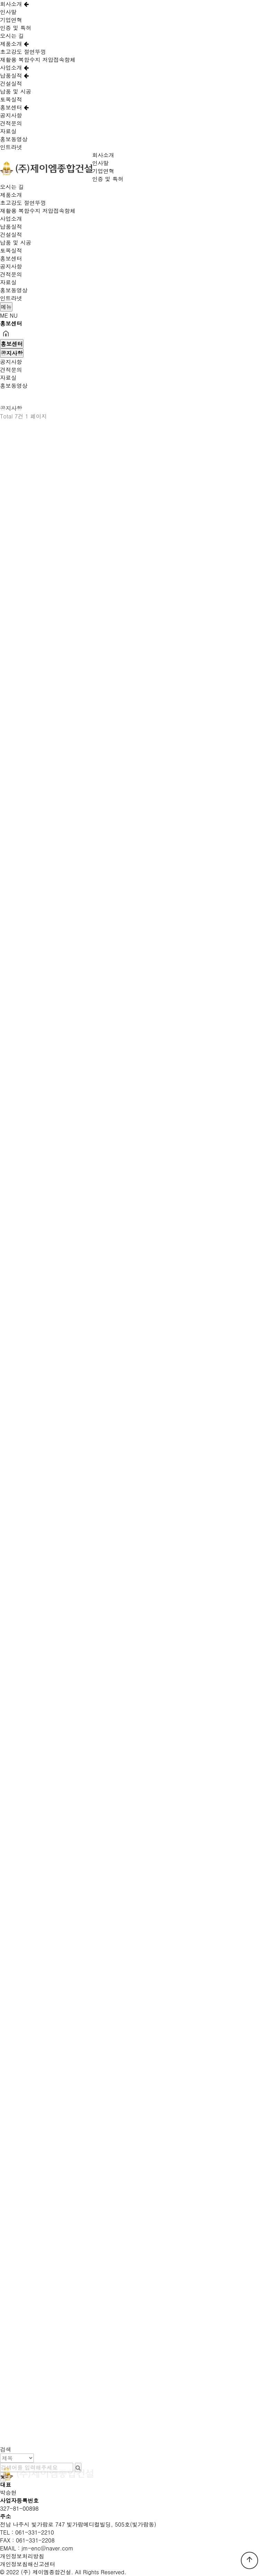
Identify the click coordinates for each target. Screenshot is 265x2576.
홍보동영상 (14, 139)
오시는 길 (12, 36)
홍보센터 (14, 107)
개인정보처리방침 (22, 2556)
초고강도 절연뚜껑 (23, 52)
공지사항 (11, 115)
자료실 (8, 131)
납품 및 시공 (15, 91)
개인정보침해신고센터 (27, 2564)
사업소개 (14, 68)
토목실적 (11, 99)
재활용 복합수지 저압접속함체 (38, 60)
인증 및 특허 (15, 28)
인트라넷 (11, 147)
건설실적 (11, 83)
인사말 (8, 12)
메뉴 (6, 307)
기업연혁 (11, 20)
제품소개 (14, 44)
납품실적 (14, 76)
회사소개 (14, 4)
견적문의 (11, 123)
